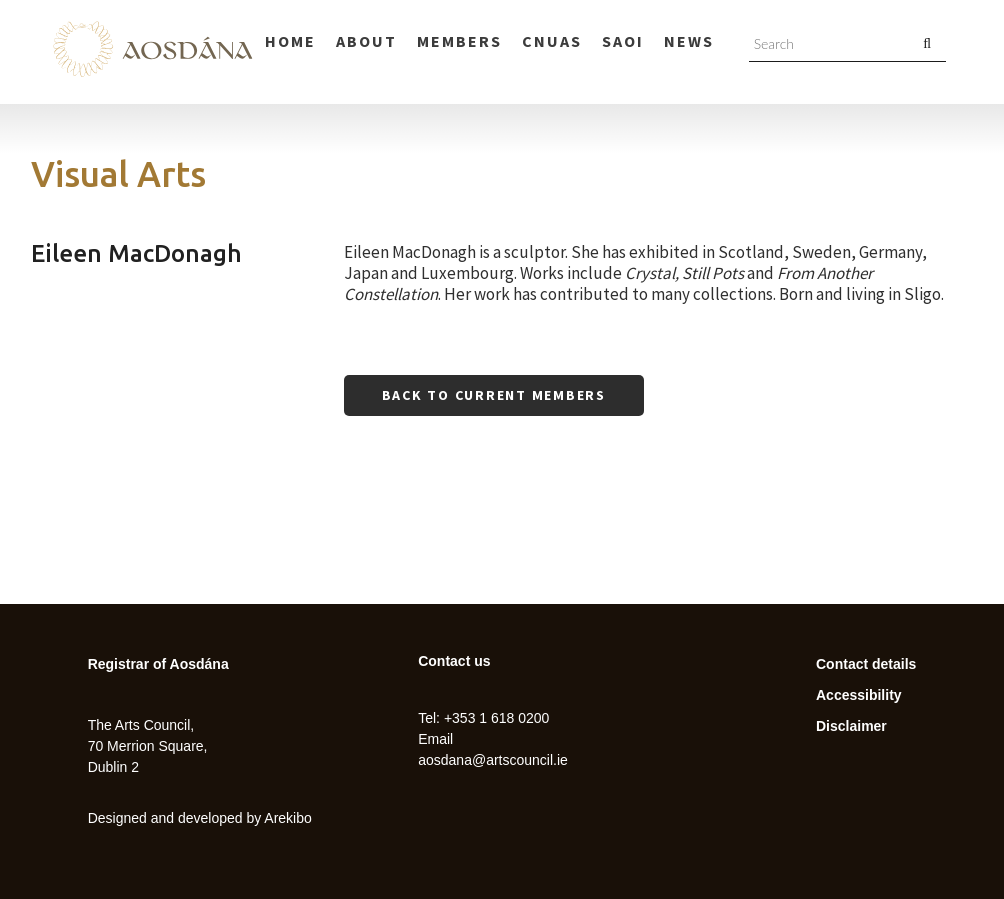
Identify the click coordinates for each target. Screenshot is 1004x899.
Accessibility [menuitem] (859, 695)
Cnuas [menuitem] (552, 41)
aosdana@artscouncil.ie (493, 760)
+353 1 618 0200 (497, 718)
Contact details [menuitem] (866, 664)
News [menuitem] (689, 41)
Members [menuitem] (459, 41)
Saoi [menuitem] (623, 41)
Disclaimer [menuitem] (851, 726)
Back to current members (494, 395)
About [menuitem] (366, 41)
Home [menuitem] (290, 41)
